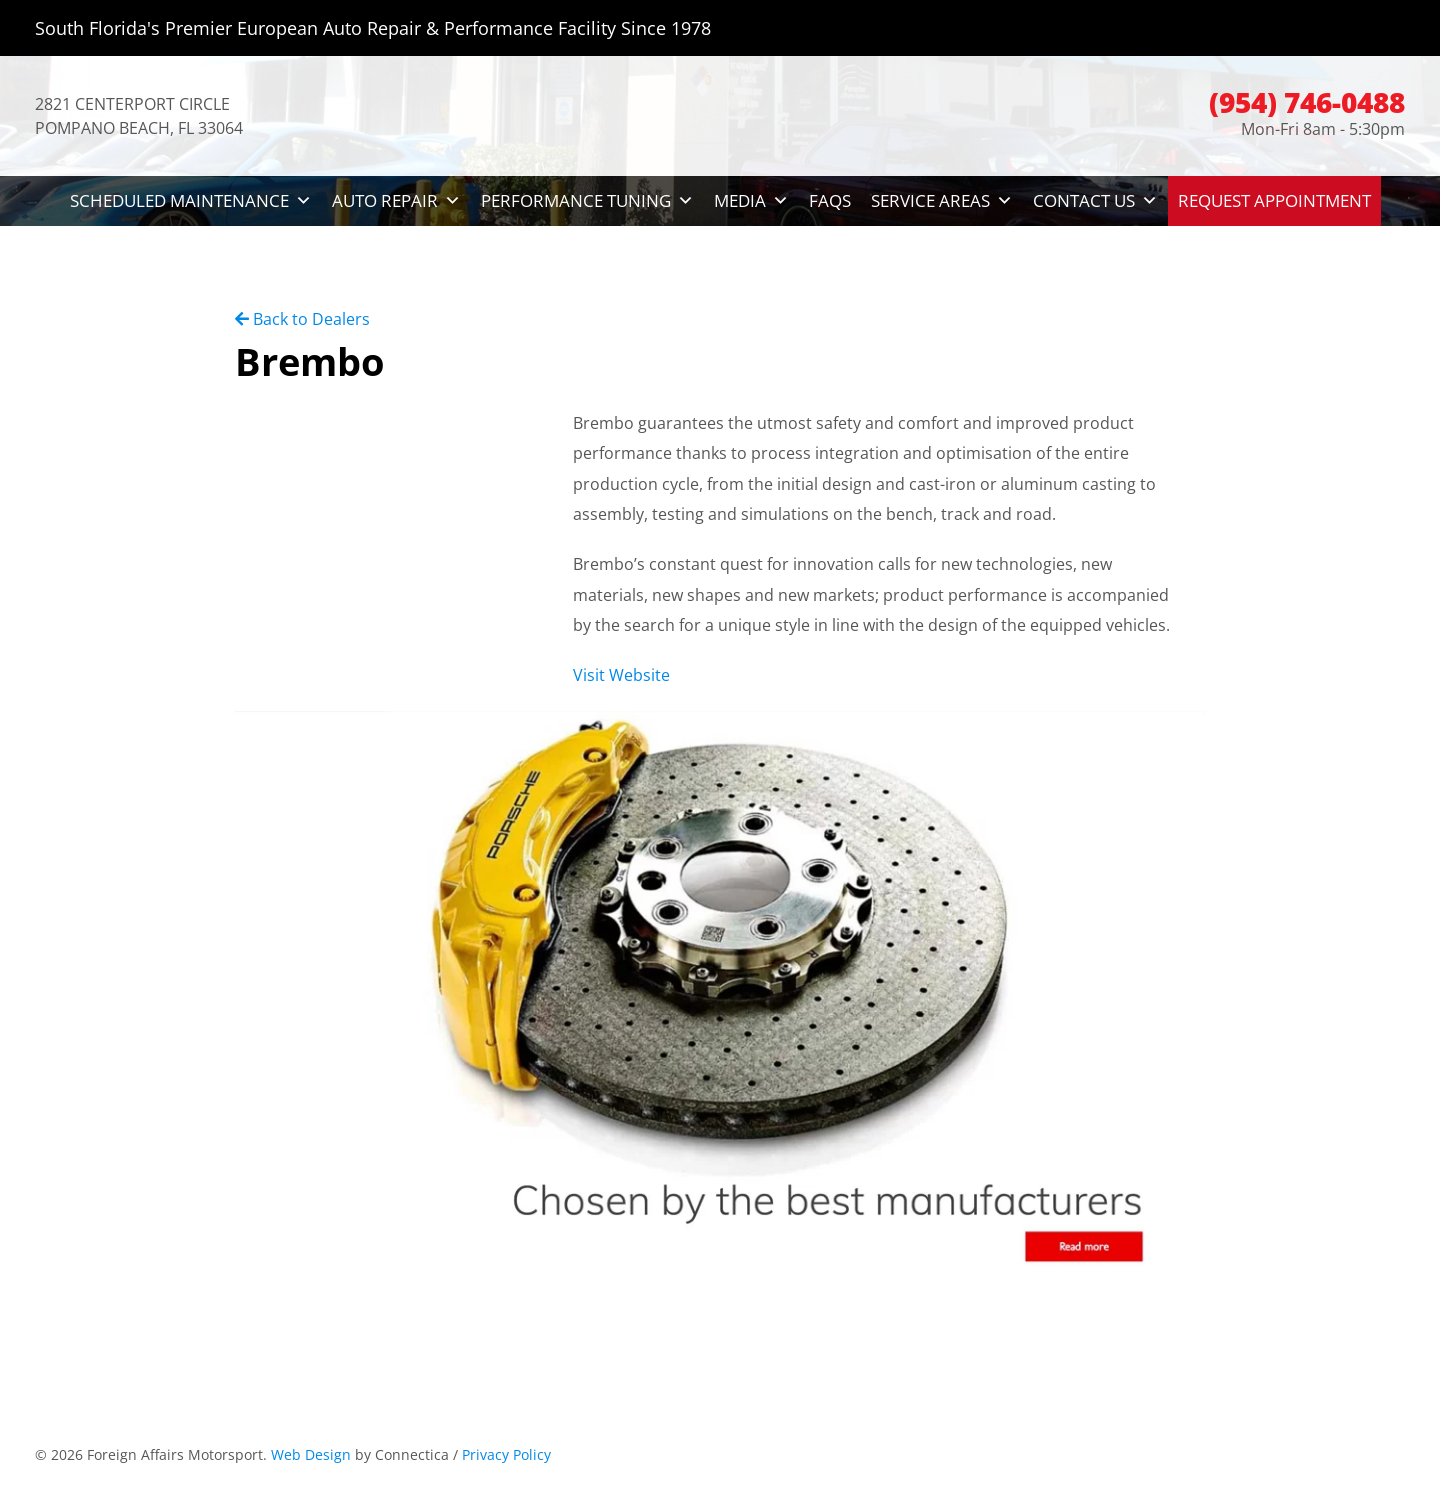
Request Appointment (1274, 200)
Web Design (311, 1454)
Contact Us (1095, 201)
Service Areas (942, 201)
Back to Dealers (302, 319)
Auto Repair (396, 201)
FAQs (830, 200)
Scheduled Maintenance (191, 201)
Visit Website (621, 675)
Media (751, 201)
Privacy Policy (506, 1454)
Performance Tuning (587, 201)
